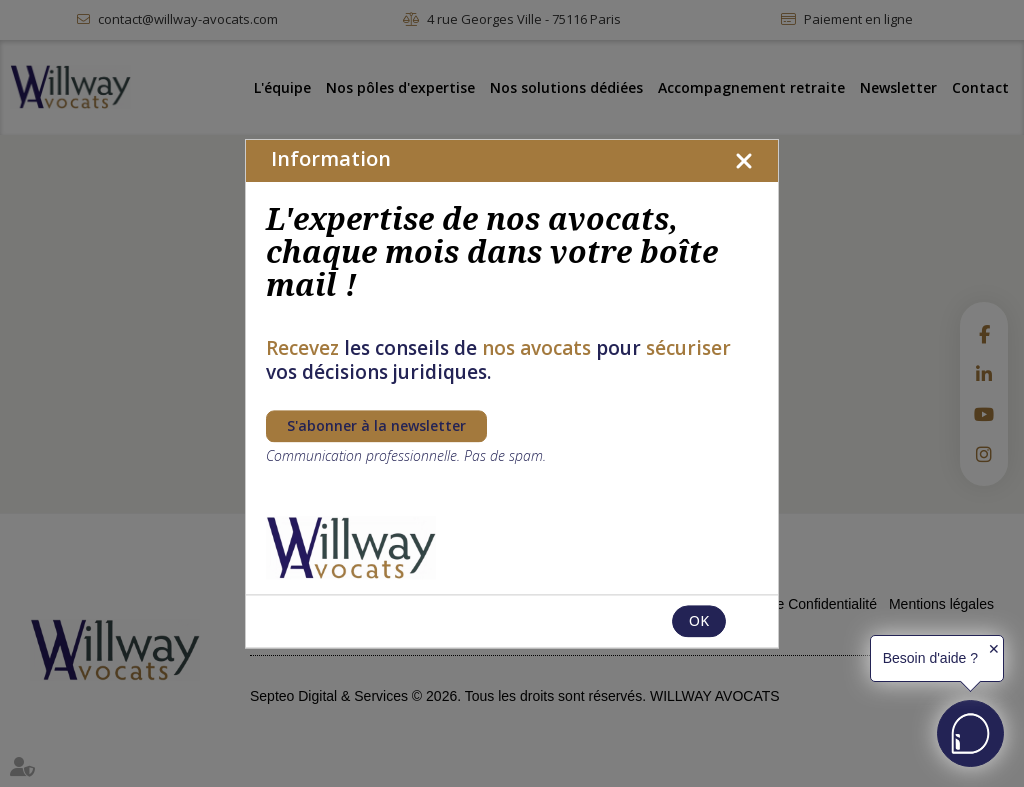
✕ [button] (994, 649)
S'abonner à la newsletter (376, 425)
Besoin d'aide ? (930, 658)
